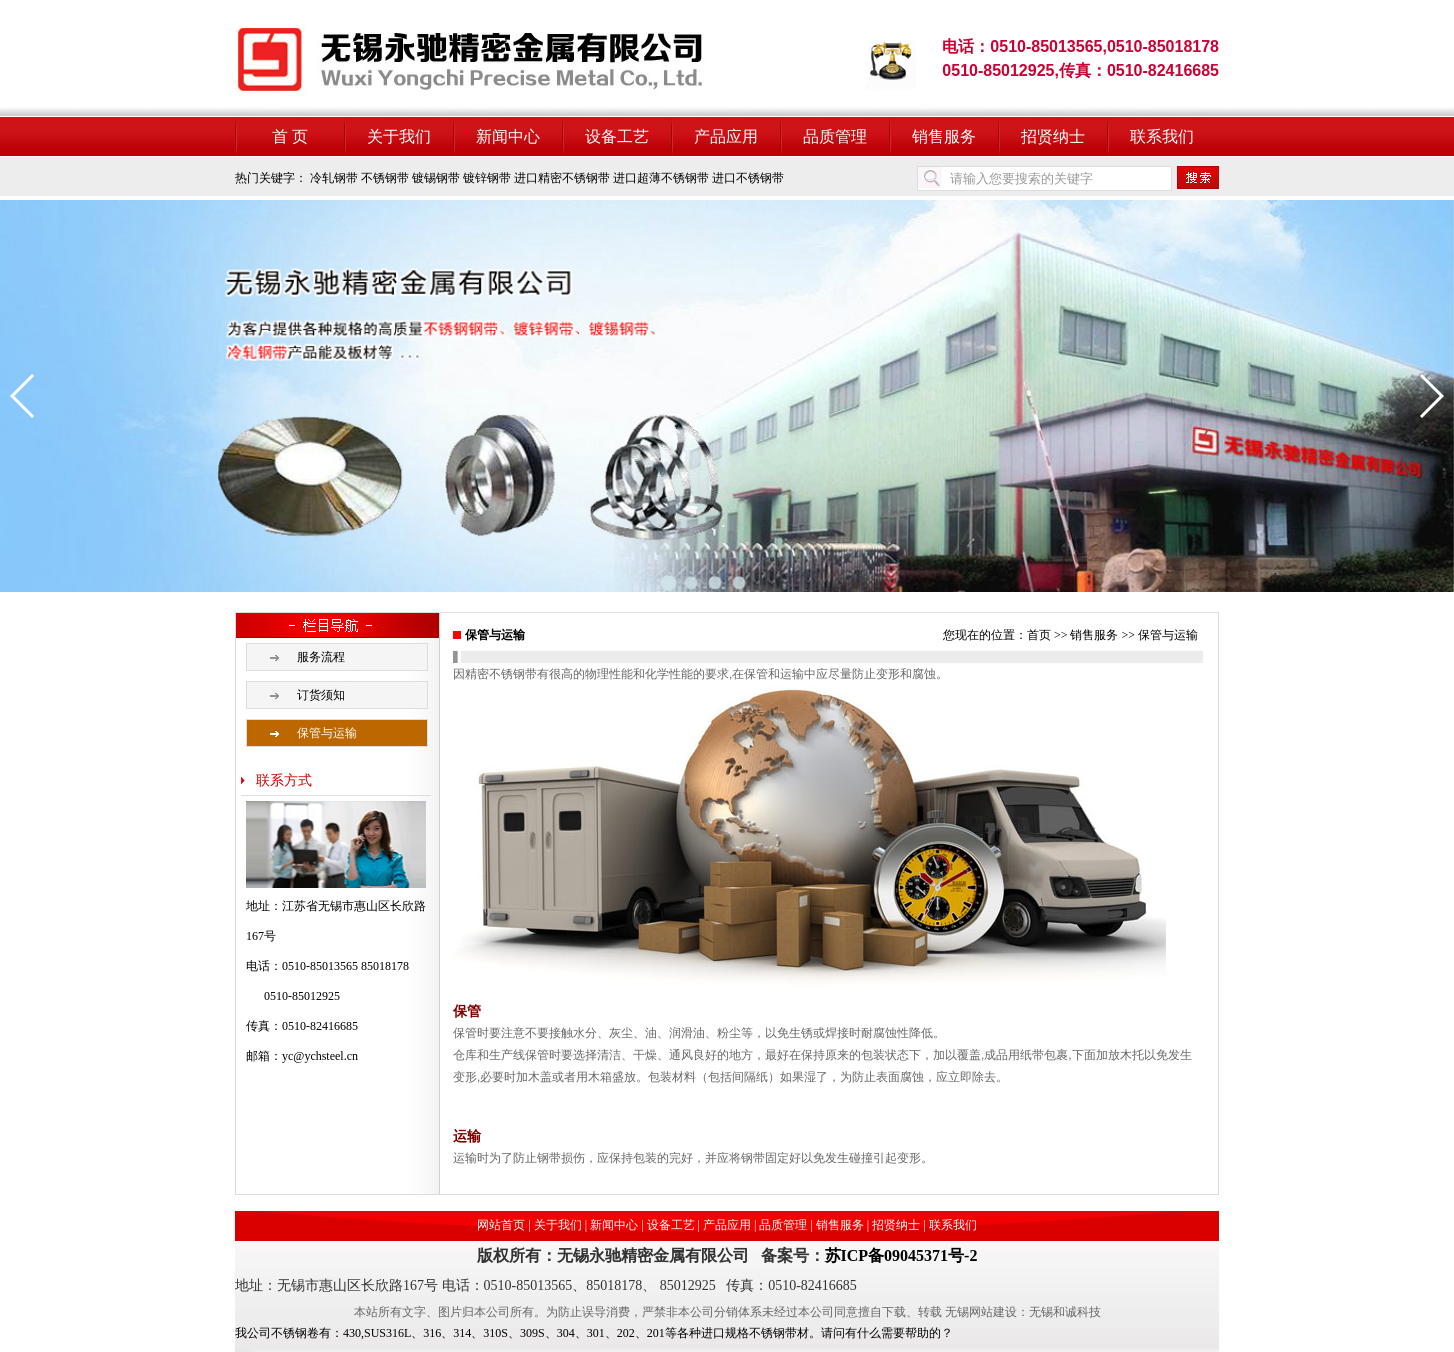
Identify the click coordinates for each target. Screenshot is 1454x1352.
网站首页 (501, 1225)
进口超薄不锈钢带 (661, 178)
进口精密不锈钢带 (562, 178)
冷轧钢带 (334, 178)
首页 (1039, 635)
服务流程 (321, 657)
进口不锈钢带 (748, 178)
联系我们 (1162, 136)
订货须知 (321, 695)
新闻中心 (508, 136)
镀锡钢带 (436, 178)
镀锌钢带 (487, 178)
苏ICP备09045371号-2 (901, 1255)
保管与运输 (327, 733)
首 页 (290, 136)
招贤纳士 (1053, 136)
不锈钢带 (385, 178)
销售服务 (944, 136)
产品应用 (726, 136)
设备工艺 (617, 136)
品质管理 (835, 136)
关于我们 (399, 136)
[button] (23, 396)
